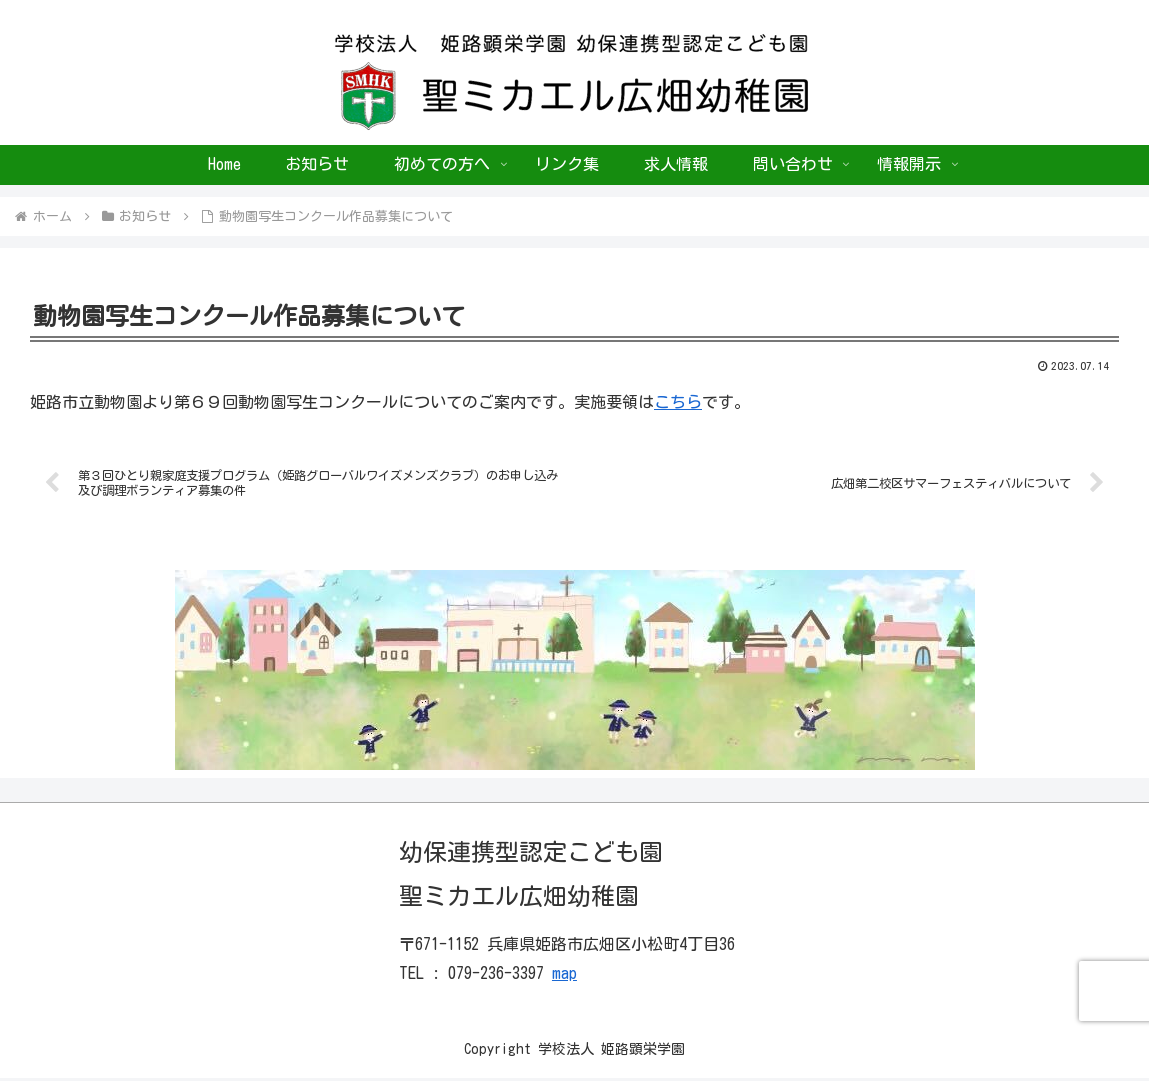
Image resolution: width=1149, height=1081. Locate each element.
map (564, 975)
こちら (678, 402)
